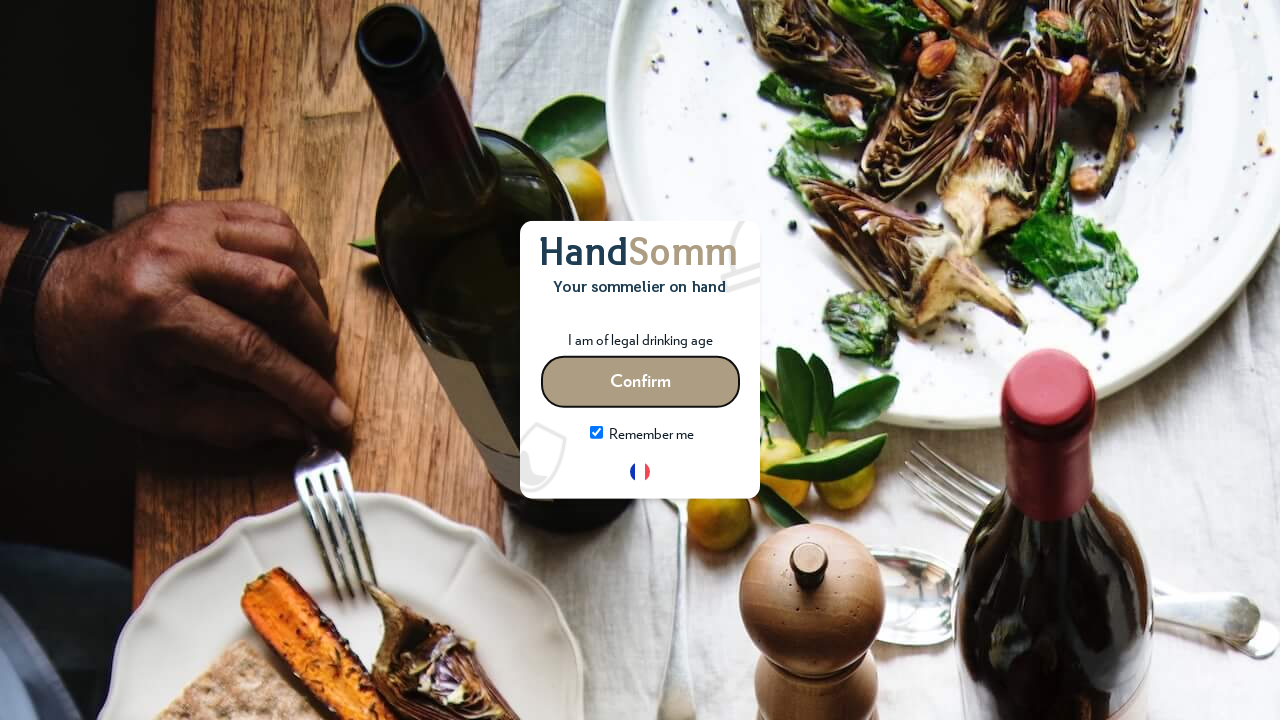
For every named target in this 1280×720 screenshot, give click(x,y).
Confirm (640, 382)
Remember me (642, 434)
